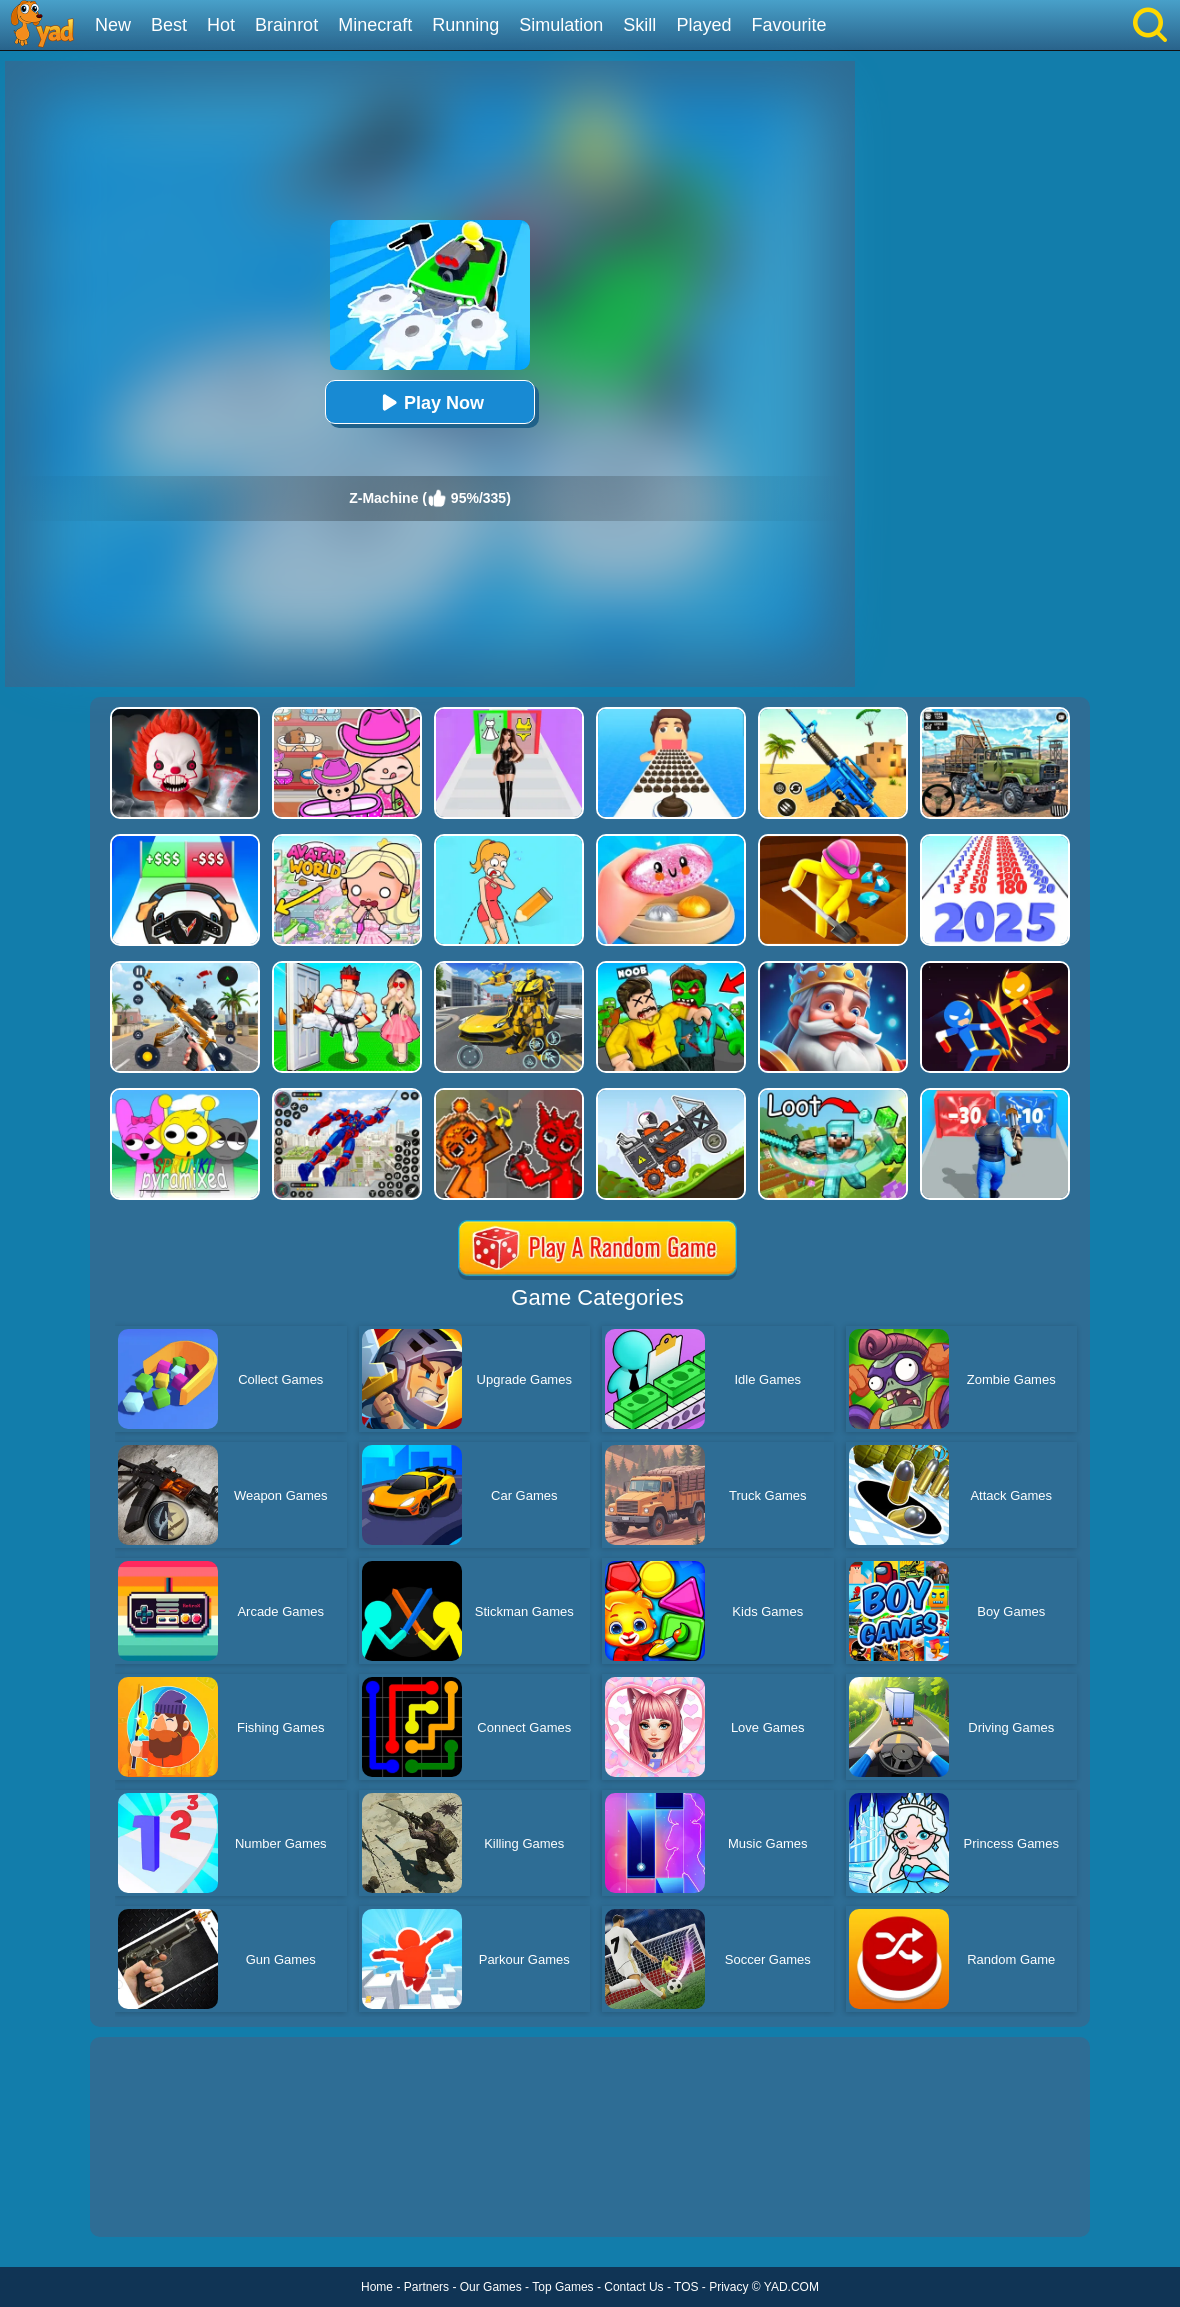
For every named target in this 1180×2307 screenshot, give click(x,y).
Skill (639, 25)
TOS (686, 2287)
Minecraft (375, 25)
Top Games (562, 2287)
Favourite (788, 25)
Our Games (491, 2287)
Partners (426, 2287)
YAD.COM (791, 2287)
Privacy (728, 2287)
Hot (221, 25)
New (113, 25)
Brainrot (286, 25)
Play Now (430, 402)
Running (465, 25)
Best (169, 25)
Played (703, 25)
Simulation (561, 25)
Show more (157, 2199)
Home (377, 2287)
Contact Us (633, 2287)
